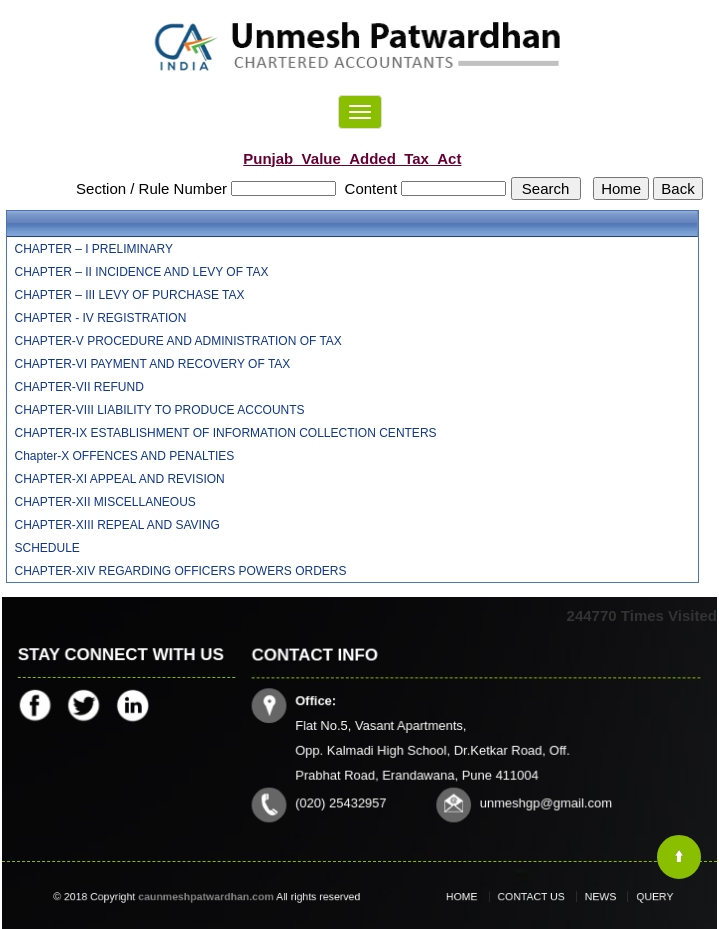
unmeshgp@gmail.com (544, 801)
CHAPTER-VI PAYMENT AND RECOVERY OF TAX (153, 364)
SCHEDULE (47, 548)
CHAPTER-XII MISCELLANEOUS (105, 502)
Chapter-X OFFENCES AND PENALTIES (125, 456)
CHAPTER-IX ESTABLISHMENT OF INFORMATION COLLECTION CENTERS (226, 433)
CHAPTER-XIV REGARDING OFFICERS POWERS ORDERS (181, 571)
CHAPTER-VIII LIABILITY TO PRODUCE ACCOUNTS (160, 410)
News (592, 897)
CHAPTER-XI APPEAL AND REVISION (120, 479)
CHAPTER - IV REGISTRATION (101, 318)
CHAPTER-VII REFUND (79, 387)
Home (475, 897)
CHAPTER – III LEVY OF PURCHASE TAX (130, 295)
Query (638, 897)
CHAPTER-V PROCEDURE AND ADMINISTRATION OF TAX (178, 341)
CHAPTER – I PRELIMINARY (94, 249)
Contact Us (534, 897)
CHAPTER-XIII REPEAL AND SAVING (117, 525)
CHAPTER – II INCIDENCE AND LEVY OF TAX (142, 272)
